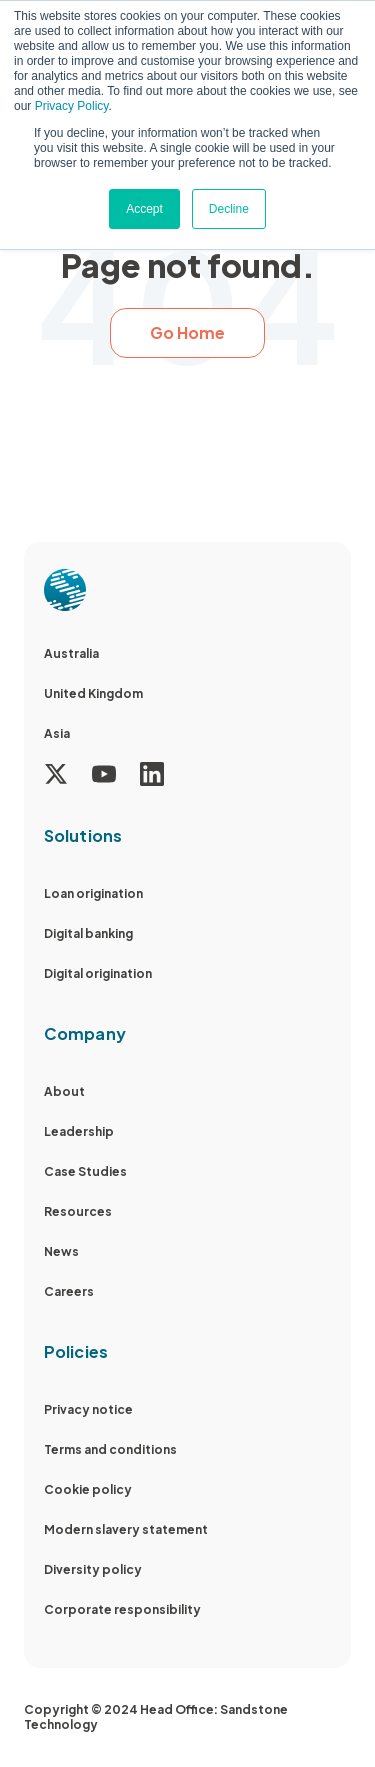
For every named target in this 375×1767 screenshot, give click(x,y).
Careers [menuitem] (69, 1291)
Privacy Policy (72, 106)
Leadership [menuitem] (79, 1131)
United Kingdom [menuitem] (93, 693)
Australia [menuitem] (71, 653)
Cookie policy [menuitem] (88, 1489)
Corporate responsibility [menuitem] (122, 1609)
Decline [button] (229, 209)
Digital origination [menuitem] (98, 973)
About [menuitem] (64, 1091)
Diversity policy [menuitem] (93, 1569)
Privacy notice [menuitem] (88, 1409)
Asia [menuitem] (57, 733)
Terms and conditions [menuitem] (110, 1449)
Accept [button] (144, 209)
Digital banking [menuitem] (88, 933)
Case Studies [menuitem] (85, 1171)
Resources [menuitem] (78, 1211)
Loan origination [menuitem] (93, 893)
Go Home (187, 332)
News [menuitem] (61, 1251)
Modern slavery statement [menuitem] (126, 1529)
